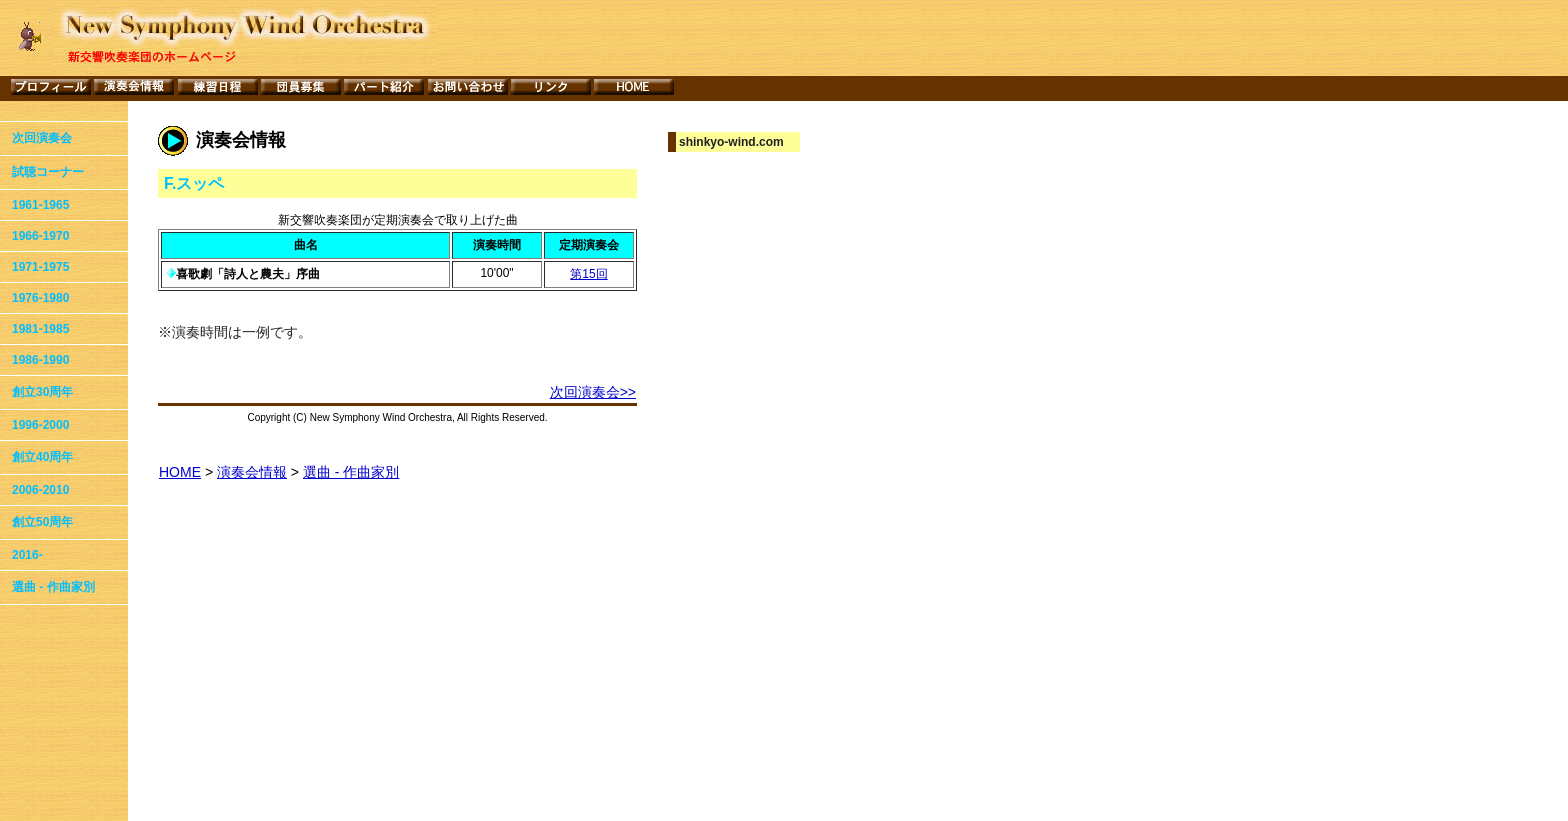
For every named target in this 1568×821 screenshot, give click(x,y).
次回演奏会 (42, 138)
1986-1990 (40, 360)
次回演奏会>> (593, 392)
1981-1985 (40, 329)
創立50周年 (42, 522)
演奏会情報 (252, 472)
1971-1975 (40, 267)
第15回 (588, 274)
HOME (180, 472)
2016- (27, 555)
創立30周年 (42, 392)
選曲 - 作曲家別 (53, 587)
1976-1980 (40, 298)
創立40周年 (42, 457)
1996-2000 (40, 425)
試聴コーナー (48, 172)
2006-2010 (40, 490)
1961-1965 (40, 205)
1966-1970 (40, 236)
